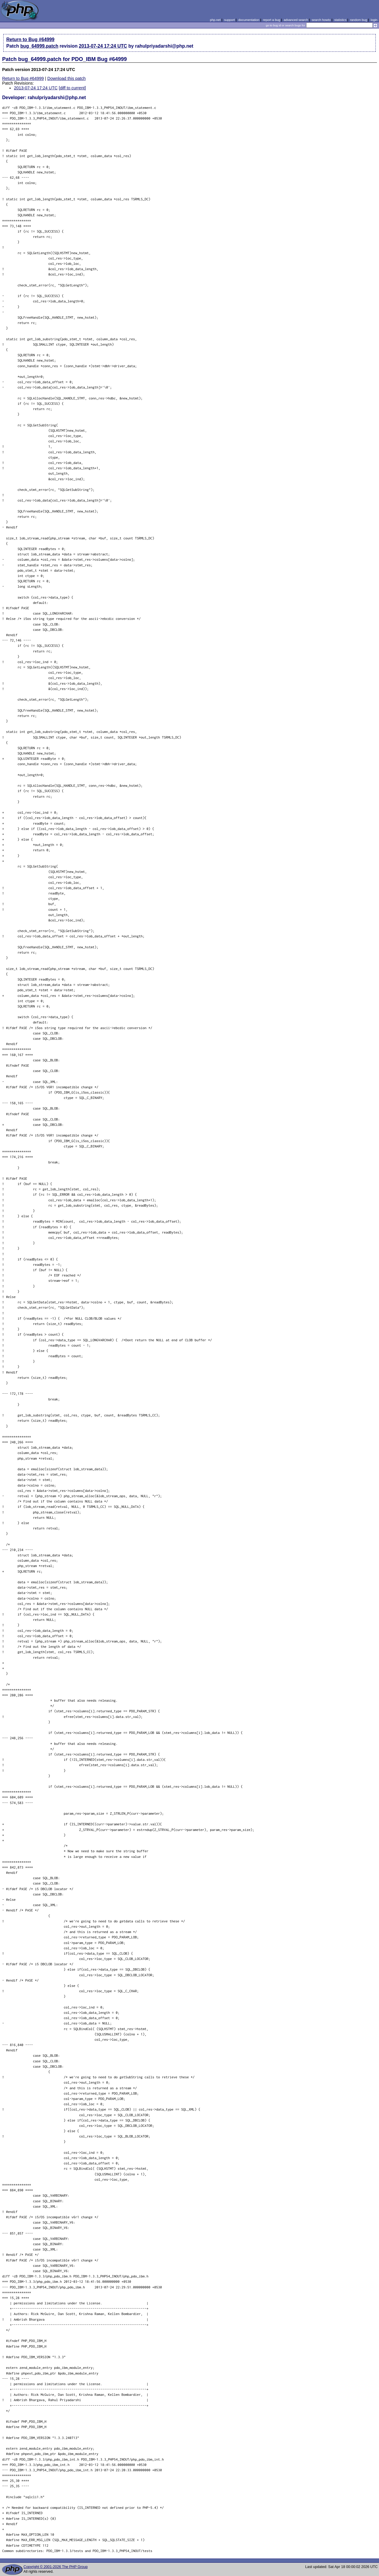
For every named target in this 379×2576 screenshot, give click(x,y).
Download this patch (66, 78)
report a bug (271, 20)
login (374, 20)
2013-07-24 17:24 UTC (103, 46)
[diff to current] (72, 88)
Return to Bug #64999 (30, 39)
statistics (340, 20)
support (229, 20)
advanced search (296, 20)
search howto (320, 20)
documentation (248, 20)
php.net (215, 20)
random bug (358, 20)
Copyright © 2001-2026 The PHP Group (55, 2567)
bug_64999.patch (39, 46)
